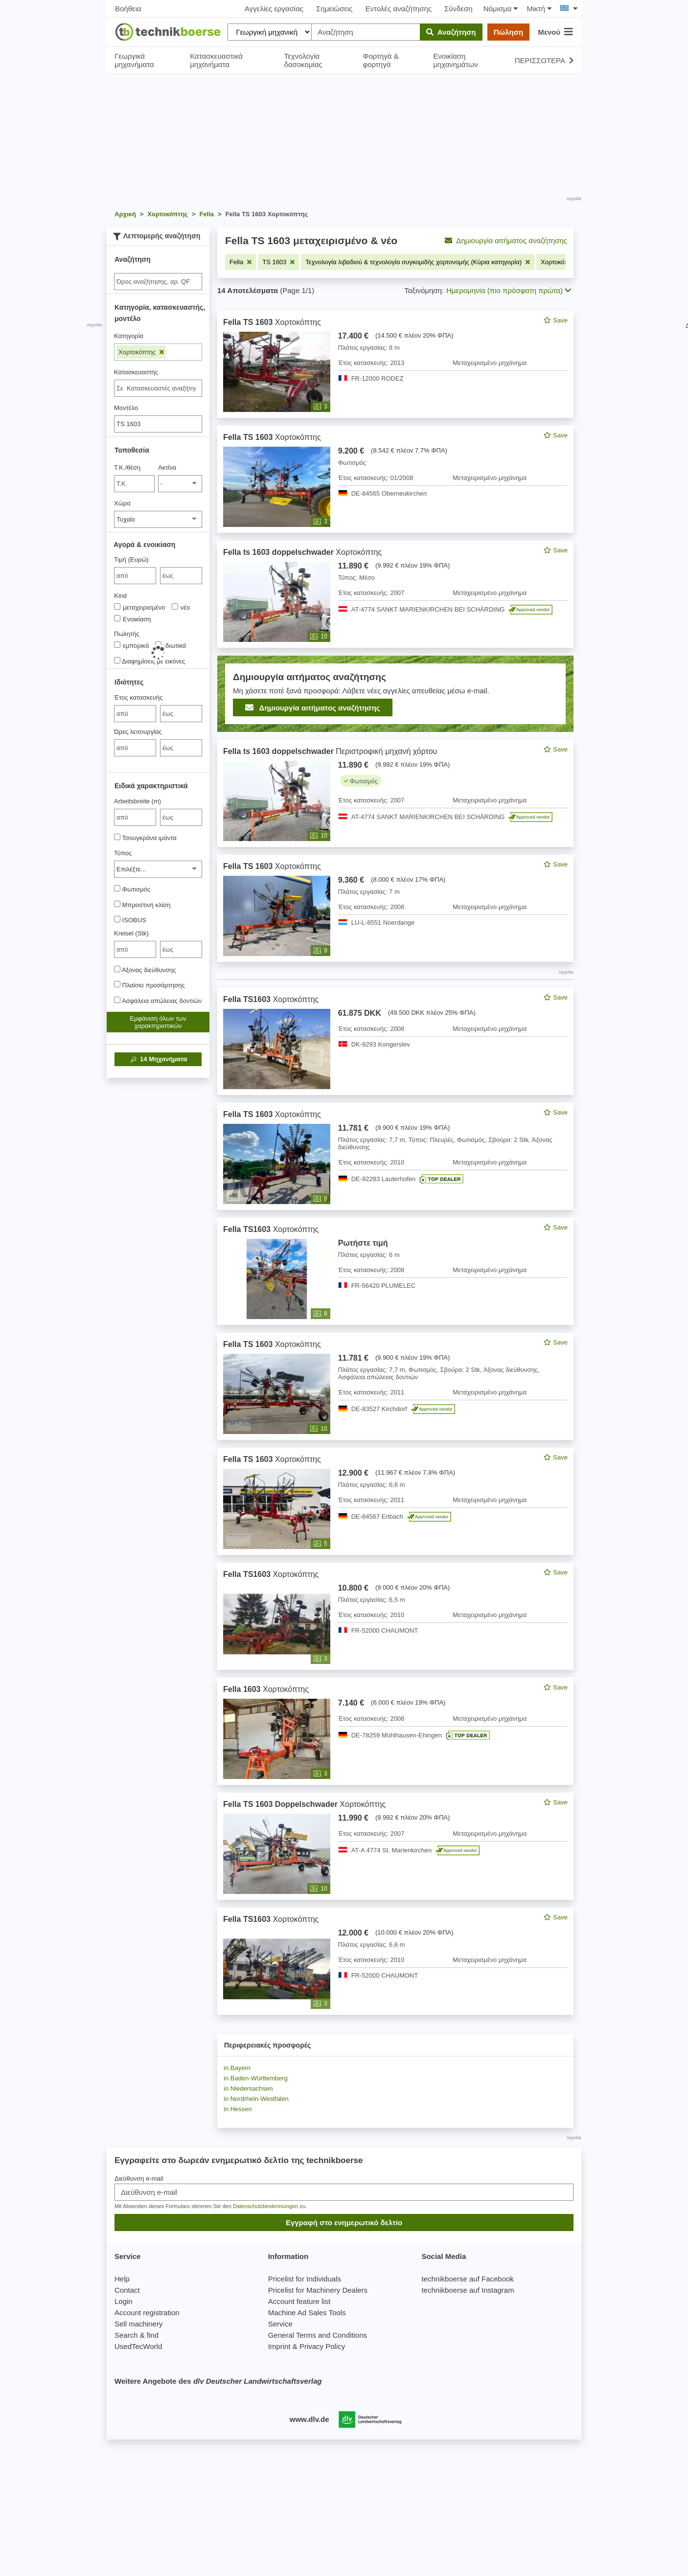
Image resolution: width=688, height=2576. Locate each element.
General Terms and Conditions (317, 2335)
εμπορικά (131, 645)
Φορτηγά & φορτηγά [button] (380, 60)
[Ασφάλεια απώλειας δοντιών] (117, 1000)
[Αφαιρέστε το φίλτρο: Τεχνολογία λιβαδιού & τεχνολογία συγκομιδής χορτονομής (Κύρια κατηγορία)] (417, 262)
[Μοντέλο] (158, 424)
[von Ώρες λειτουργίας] (135, 747)
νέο (181, 607)
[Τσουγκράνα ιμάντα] (117, 837)
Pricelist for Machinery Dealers (317, 2290)
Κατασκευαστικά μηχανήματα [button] (216, 60)
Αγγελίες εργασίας (274, 8)
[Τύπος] (158, 869)
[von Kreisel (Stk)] (135, 949)
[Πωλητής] (117, 644)
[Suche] (158, 281)
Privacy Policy (322, 2346)
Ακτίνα (167, 467)
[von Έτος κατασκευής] (135, 713)
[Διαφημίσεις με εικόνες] (117, 660)
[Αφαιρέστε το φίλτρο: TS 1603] (278, 262)
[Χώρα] (158, 519)
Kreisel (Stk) (131, 933)
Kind (120, 595)
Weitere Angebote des (218, 2381)
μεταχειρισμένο (139, 607)
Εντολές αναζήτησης (399, 8)
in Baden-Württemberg (256, 2078)
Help (122, 2279)
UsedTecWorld (138, 2346)
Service (280, 2324)
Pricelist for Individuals (304, 2279)
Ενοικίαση (132, 619)
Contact (127, 2290)
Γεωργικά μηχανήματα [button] (134, 60)
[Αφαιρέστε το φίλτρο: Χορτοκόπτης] (563, 262)
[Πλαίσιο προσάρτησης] (117, 984)
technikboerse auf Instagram (467, 2290)
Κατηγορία (128, 336)
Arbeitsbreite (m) (137, 801)
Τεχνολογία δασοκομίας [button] (303, 60)
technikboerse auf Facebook (467, 2279)
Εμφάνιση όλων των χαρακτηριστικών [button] (158, 1022)
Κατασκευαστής (136, 372)
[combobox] (158, 388)
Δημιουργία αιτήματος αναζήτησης (506, 240)
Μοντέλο (126, 407)
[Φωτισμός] (117, 888)
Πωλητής (126, 634)
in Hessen (238, 2109)
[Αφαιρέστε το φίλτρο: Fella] (240, 262)
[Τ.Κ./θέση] (134, 483)
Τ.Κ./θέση (127, 467)
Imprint (279, 2346)
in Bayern (237, 2068)
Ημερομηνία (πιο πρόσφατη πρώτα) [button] (508, 290)
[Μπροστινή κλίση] (117, 904)
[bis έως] (181, 575)
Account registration (147, 2312)
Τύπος (123, 853)
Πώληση (508, 32)
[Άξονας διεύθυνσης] (117, 969)
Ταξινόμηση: (424, 290)
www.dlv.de (309, 2419)
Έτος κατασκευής (138, 697)
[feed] (395, 1163)
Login (124, 2301)
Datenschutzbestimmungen (265, 2206)
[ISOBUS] (117, 919)
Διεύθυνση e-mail (139, 2178)
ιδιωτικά (170, 645)
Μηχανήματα (158, 1059)
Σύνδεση (458, 8)
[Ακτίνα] (180, 483)
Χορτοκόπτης (141, 352)
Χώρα (122, 503)
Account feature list (299, 2301)
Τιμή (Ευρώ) (131, 559)
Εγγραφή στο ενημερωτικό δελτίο (344, 2222)
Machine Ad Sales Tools (307, 2312)
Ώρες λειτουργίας (138, 731)
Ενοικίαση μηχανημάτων (455, 60)
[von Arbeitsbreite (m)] (135, 817)
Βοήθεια (128, 8)
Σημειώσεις (334, 8)
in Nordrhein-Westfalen (256, 2098)
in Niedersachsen (248, 2088)
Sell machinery (138, 2324)
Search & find (137, 2335)
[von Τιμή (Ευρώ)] (135, 575)
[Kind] (117, 606)
